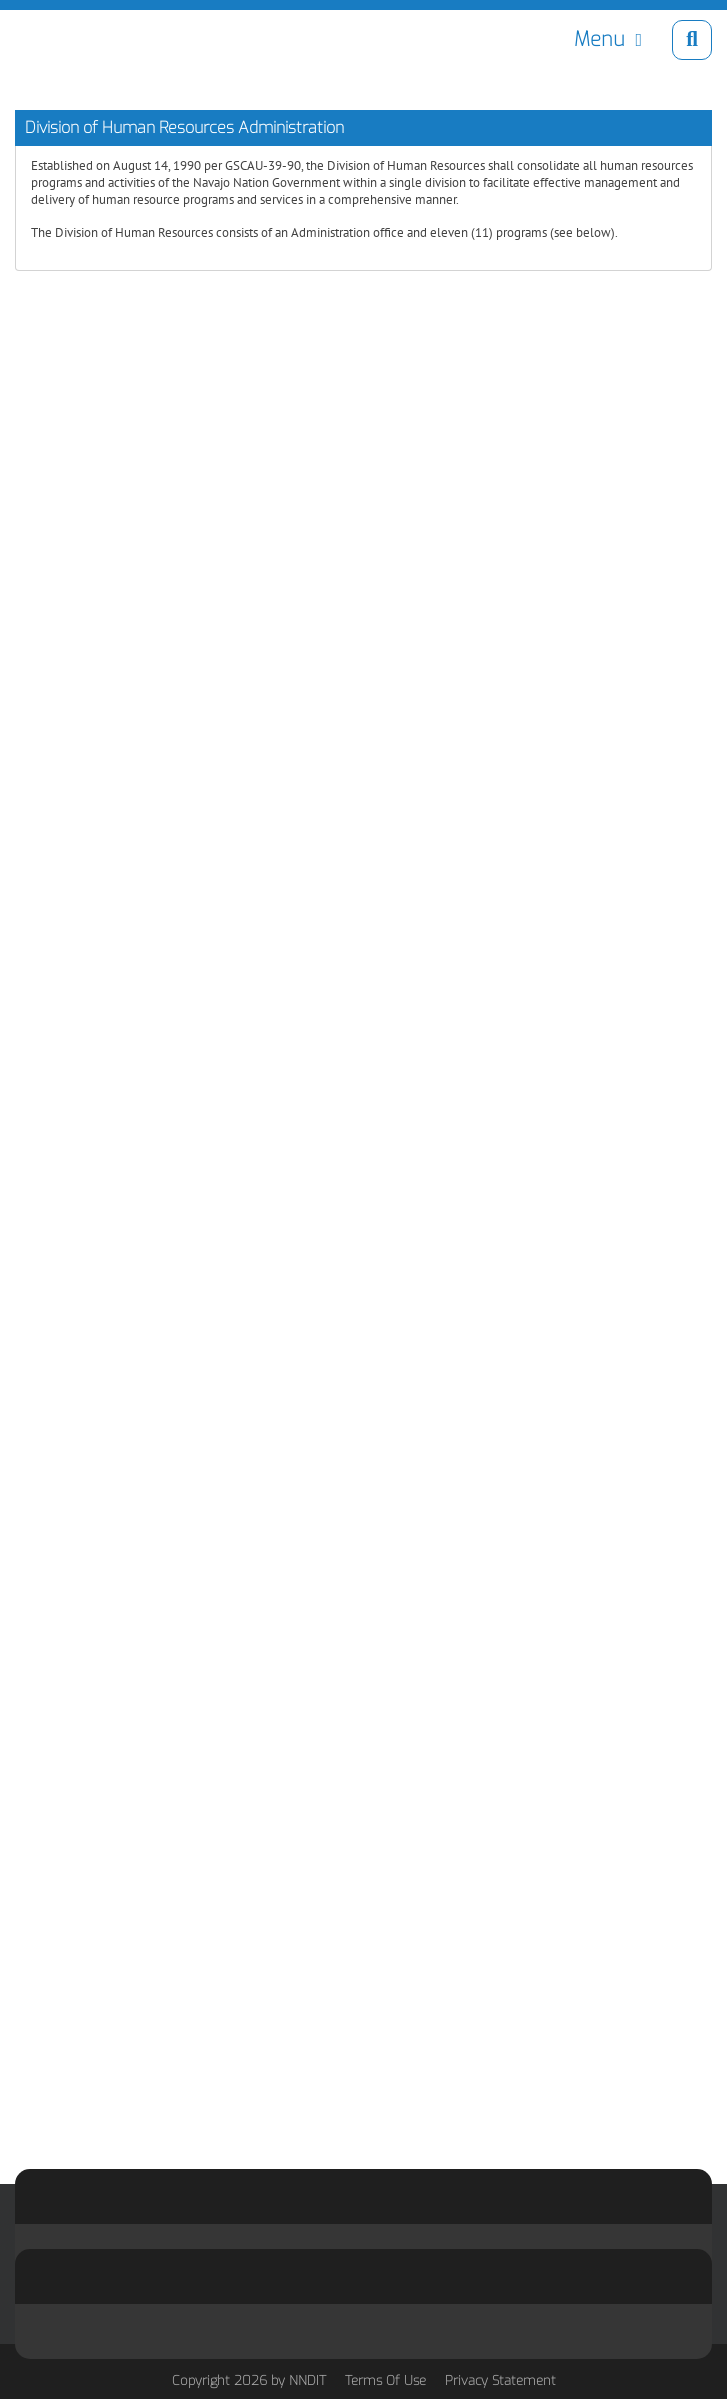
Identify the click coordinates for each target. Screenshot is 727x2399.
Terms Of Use (385, 2380)
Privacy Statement (500, 2380)
